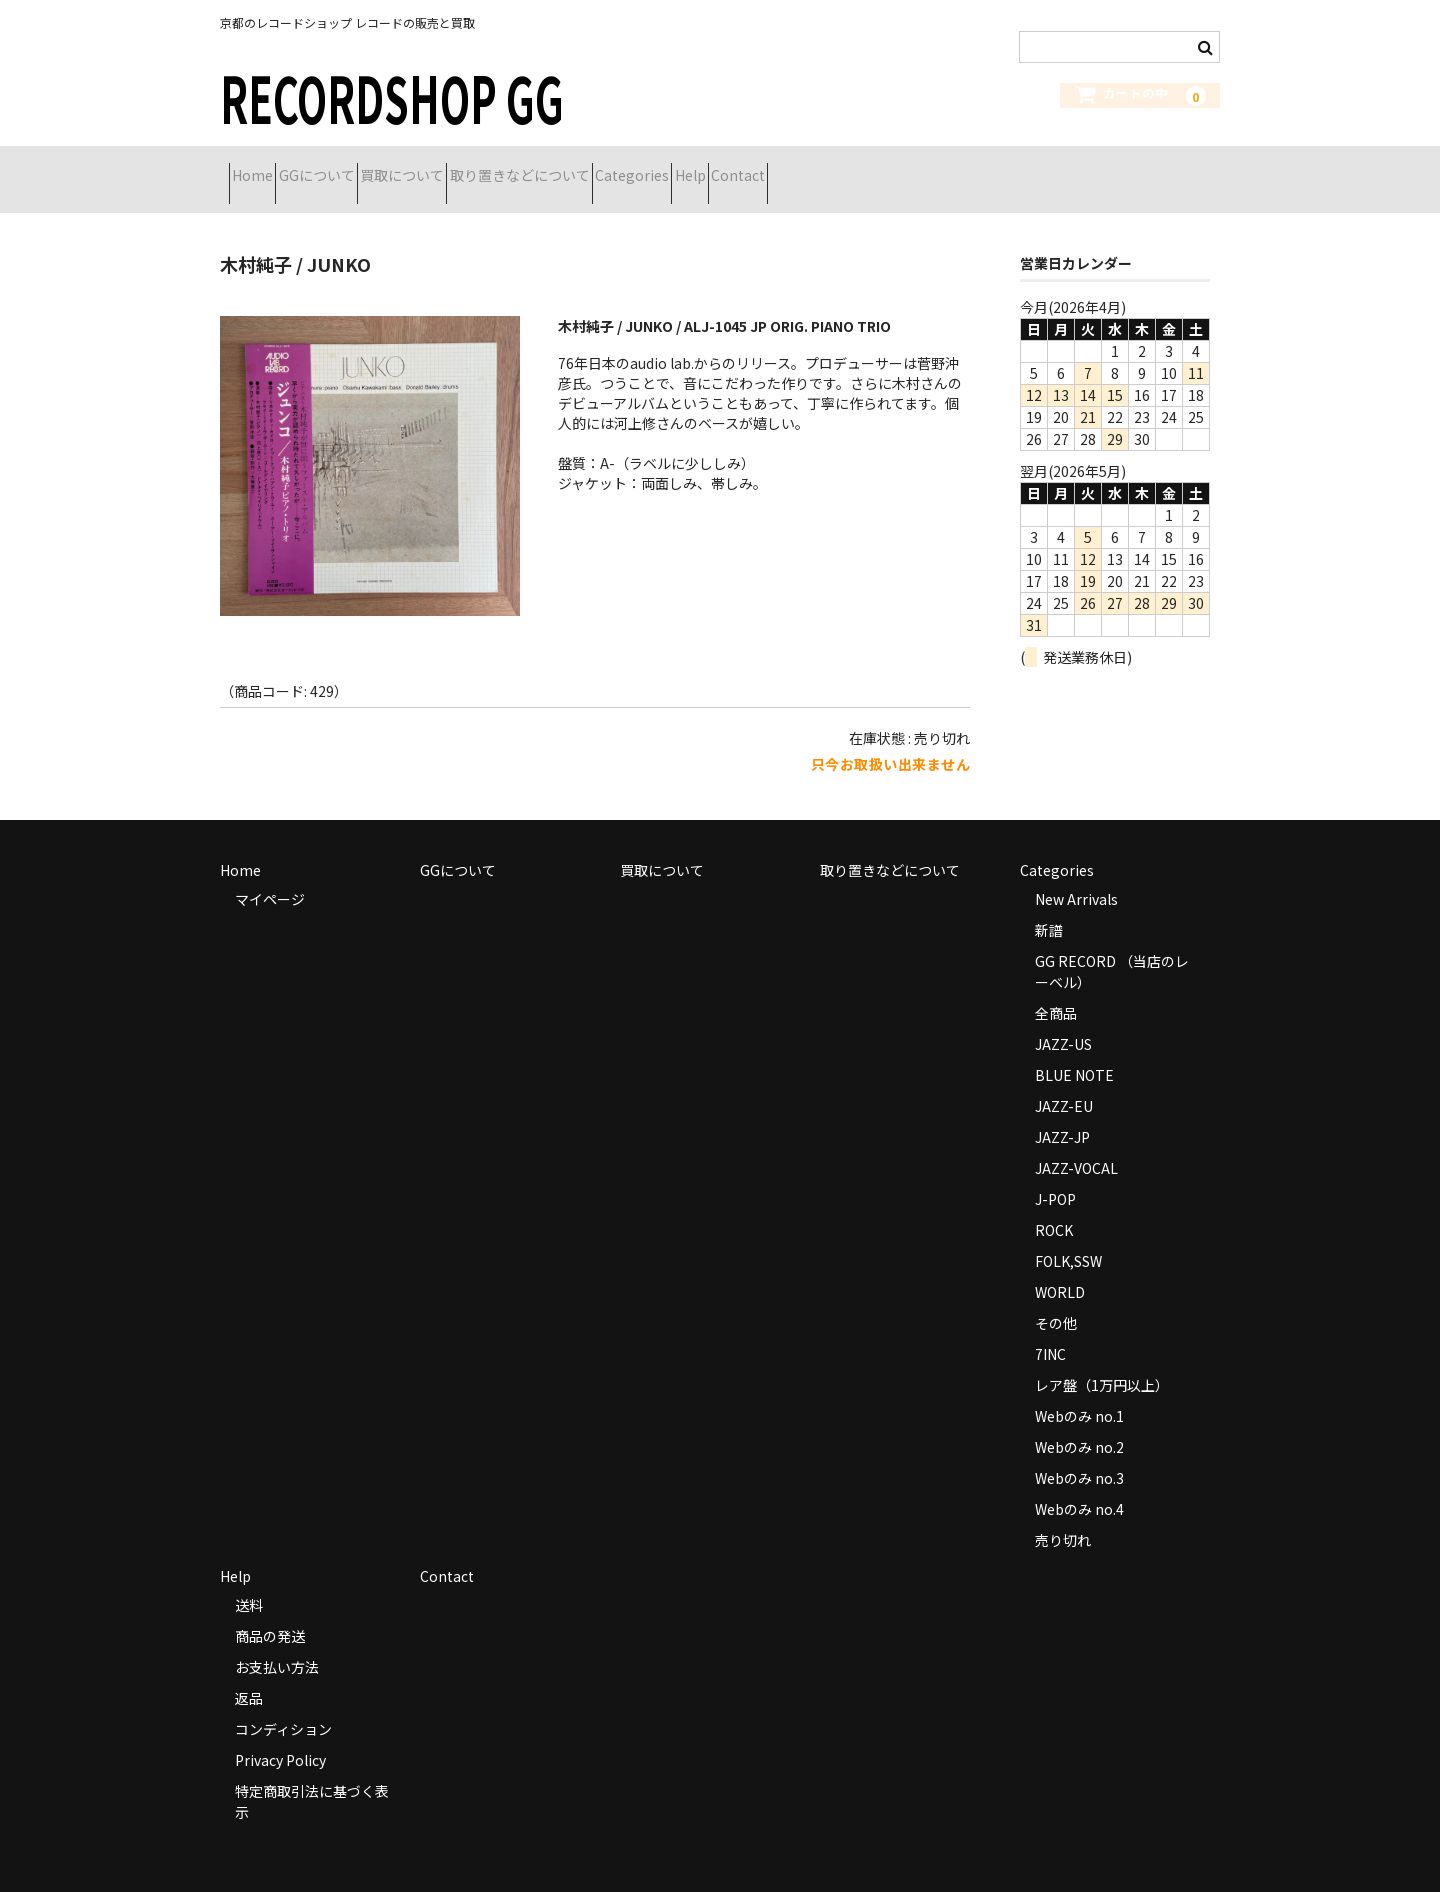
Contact (960, 167)
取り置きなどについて (635, 167)
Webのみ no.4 (1079, 1484)
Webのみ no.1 (1079, 1391)
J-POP (1055, 1174)
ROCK (1054, 1205)
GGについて (361, 167)
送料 (249, 1580)
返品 (249, 1673)
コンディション (283, 1704)
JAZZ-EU (1064, 1081)
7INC (1050, 1329)
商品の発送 (270, 1611)
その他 (1056, 1298)
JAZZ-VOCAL (1076, 1143)
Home (261, 167)
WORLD (1060, 1267)
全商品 (1056, 988)
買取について (482, 167)
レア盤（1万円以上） (1102, 1360)
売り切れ (1063, 1515)
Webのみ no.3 (1079, 1453)
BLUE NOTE (1074, 1050)
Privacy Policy (280, 1735)
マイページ (270, 874)
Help (876, 167)
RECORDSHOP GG (392, 96)
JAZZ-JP (1062, 1112)
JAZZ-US (1063, 1019)
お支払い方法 (277, 1642)
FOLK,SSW (1068, 1236)
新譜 (1049, 905)
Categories (783, 167)
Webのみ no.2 (1079, 1422)
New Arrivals (1076, 874)
